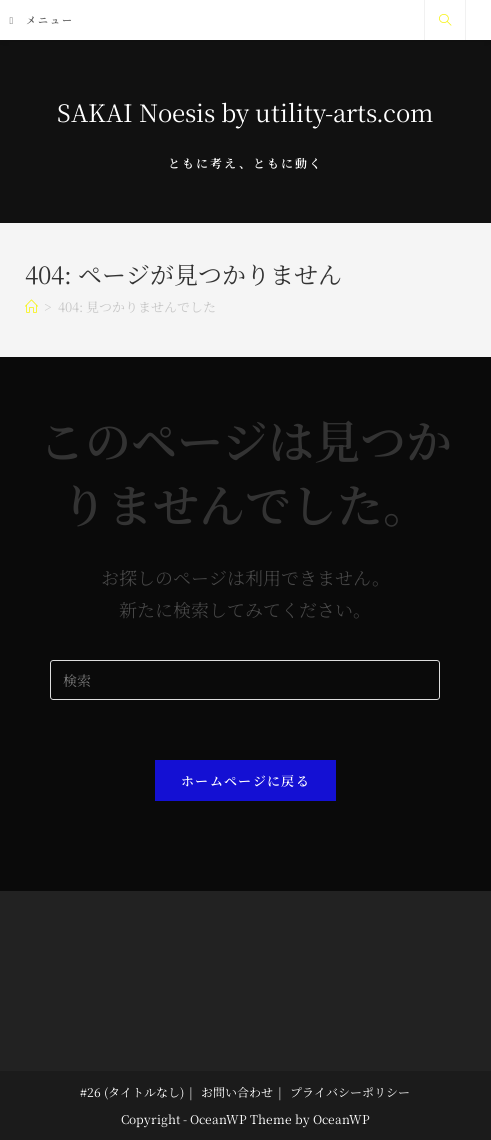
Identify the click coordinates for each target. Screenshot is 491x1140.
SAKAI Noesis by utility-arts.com (245, 111)
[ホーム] (31, 306)
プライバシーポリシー (350, 1091)
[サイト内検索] (445, 20)
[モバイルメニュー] (42, 19)
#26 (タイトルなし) (132, 1091)
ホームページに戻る (245, 780)
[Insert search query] (245, 680)
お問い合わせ (237, 1091)
